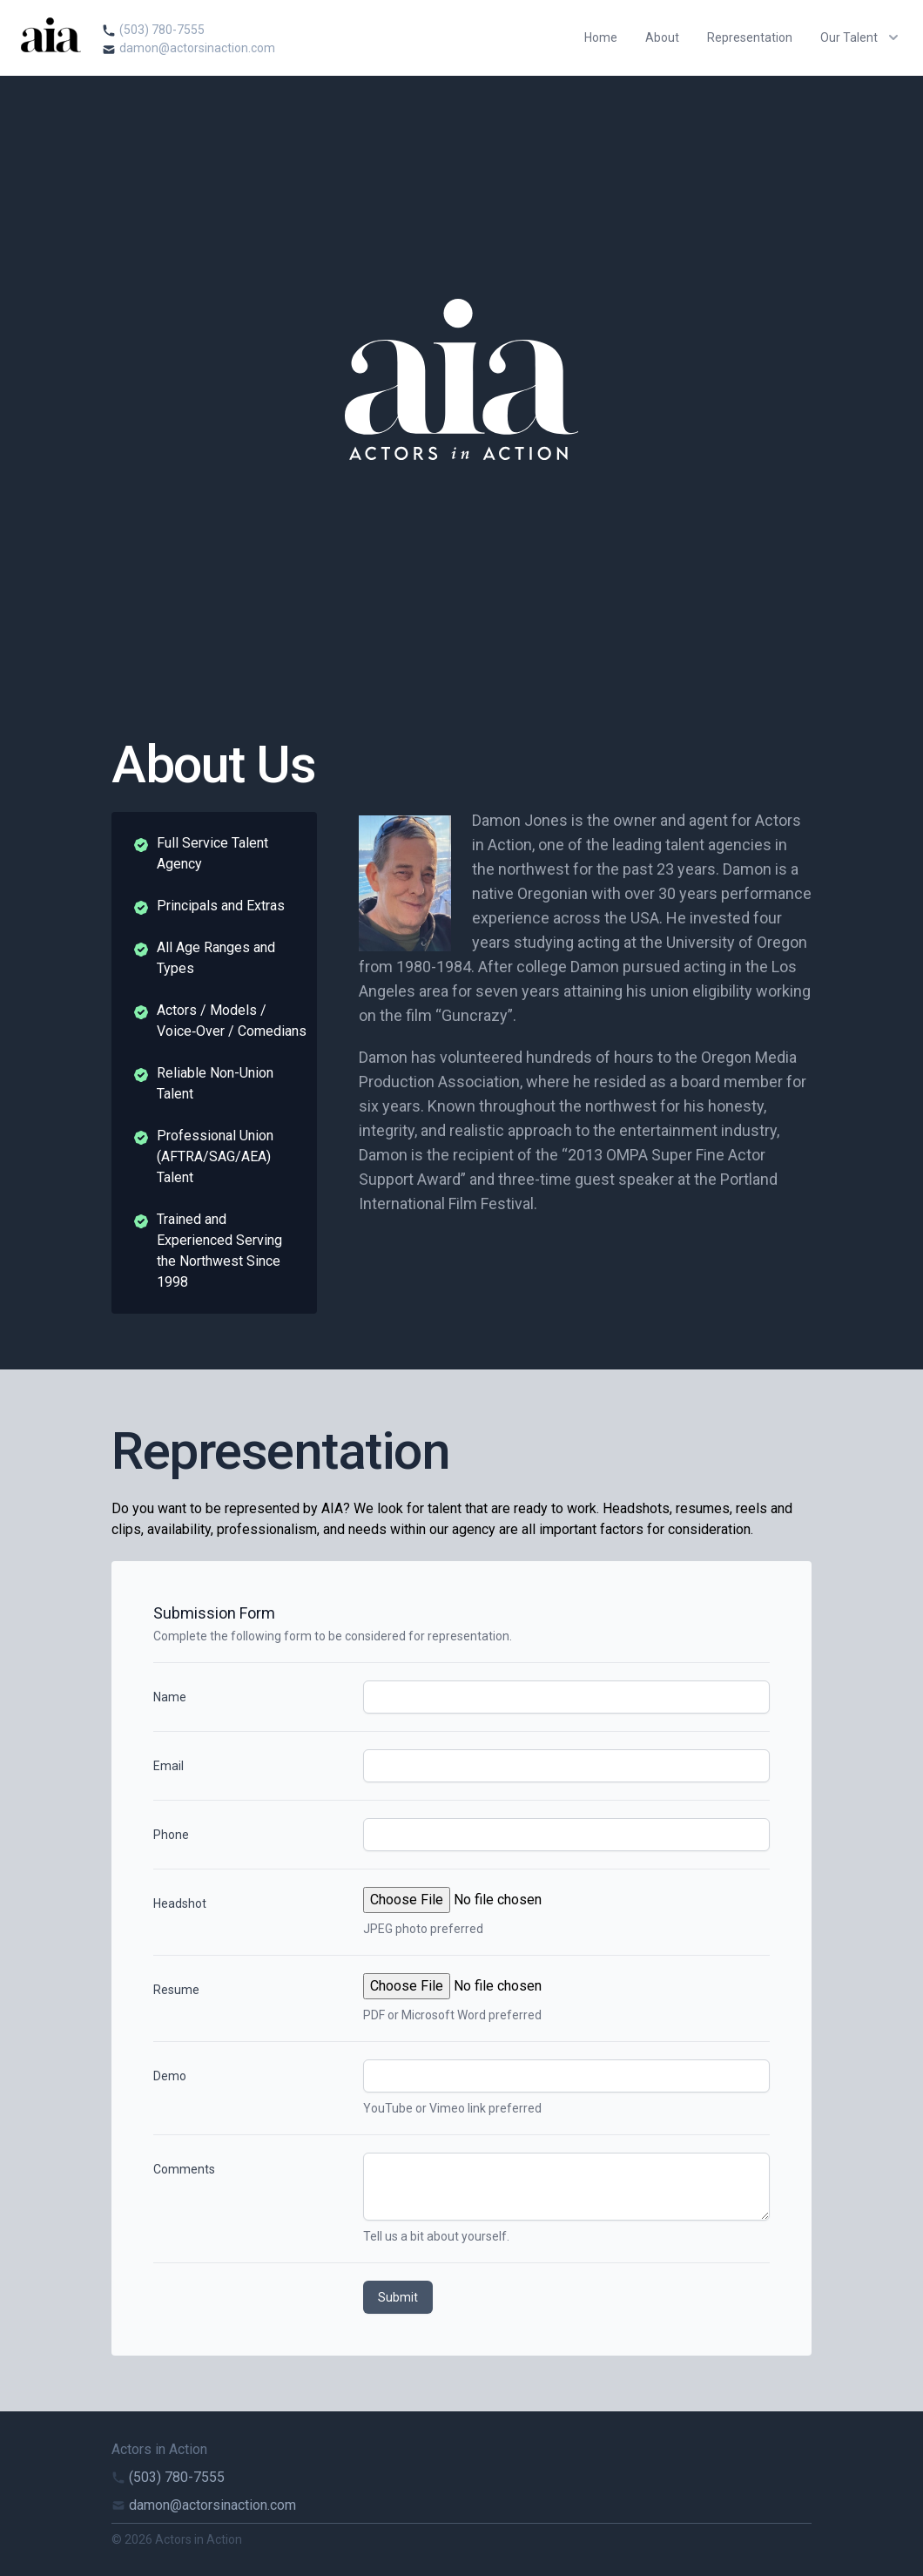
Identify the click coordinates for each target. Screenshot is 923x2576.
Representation (749, 37)
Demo (169, 2076)
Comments (184, 2169)
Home (600, 37)
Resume (176, 1990)
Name (169, 1697)
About (662, 37)
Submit (398, 2297)
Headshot (179, 1903)
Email (168, 1766)
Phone (171, 1835)
